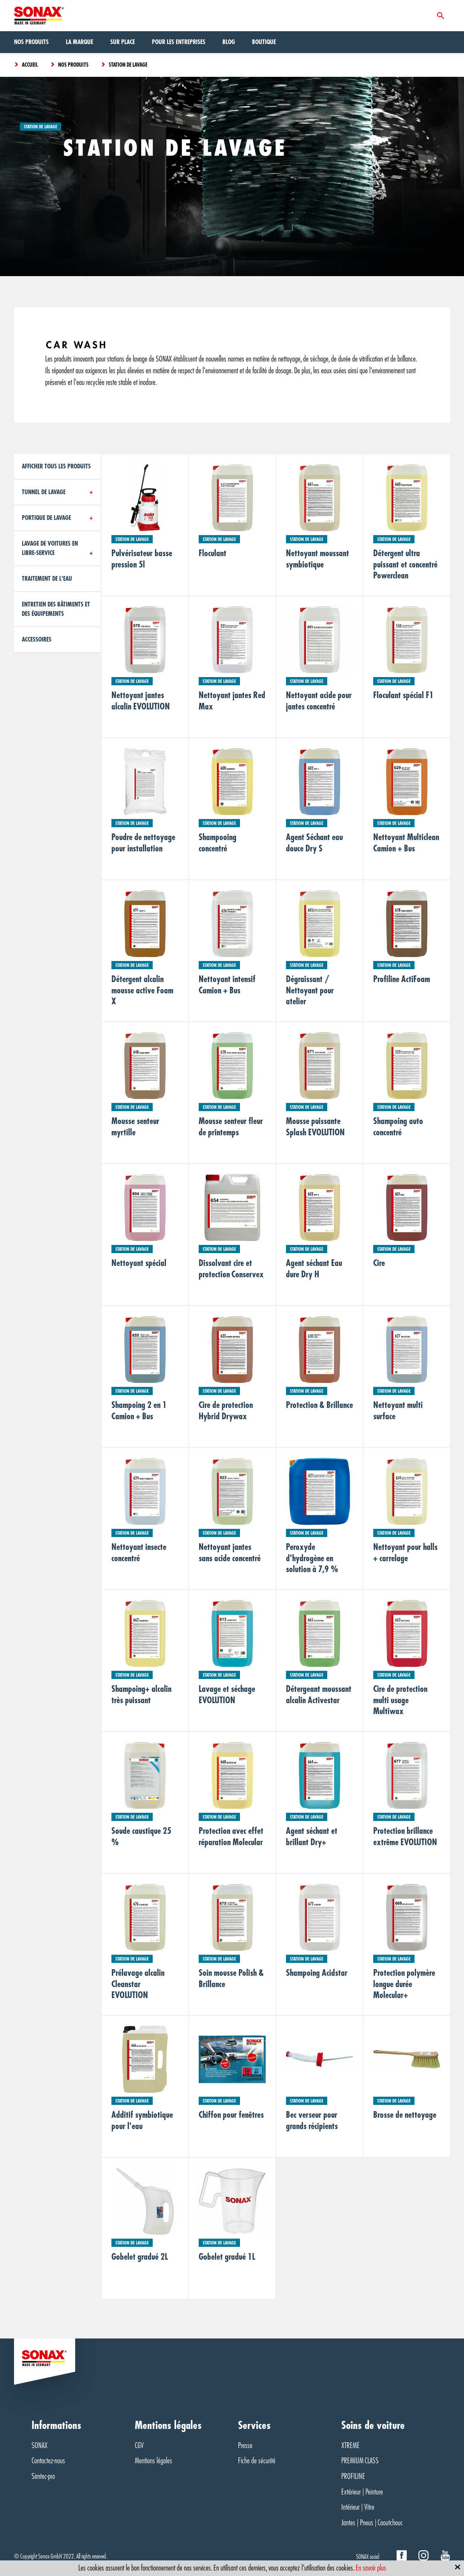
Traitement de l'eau (47, 579)
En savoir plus (371, 2568)
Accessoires (36, 639)
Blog (228, 42)
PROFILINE (353, 2476)
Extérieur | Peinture (362, 2492)
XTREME (350, 2445)
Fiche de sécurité (256, 2460)
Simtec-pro (43, 2476)
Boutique (264, 42)
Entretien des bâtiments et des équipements (56, 609)
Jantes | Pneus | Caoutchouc (372, 2522)
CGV (139, 2445)
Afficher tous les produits (56, 466)
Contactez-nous (48, 2460)
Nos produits (31, 42)
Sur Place (122, 42)
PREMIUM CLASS (360, 2460)
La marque (79, 42)
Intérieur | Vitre (357, 2507)
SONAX (40, 2445)
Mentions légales (153, 2460)
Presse (245, 2445)
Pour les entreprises (178, 42)
